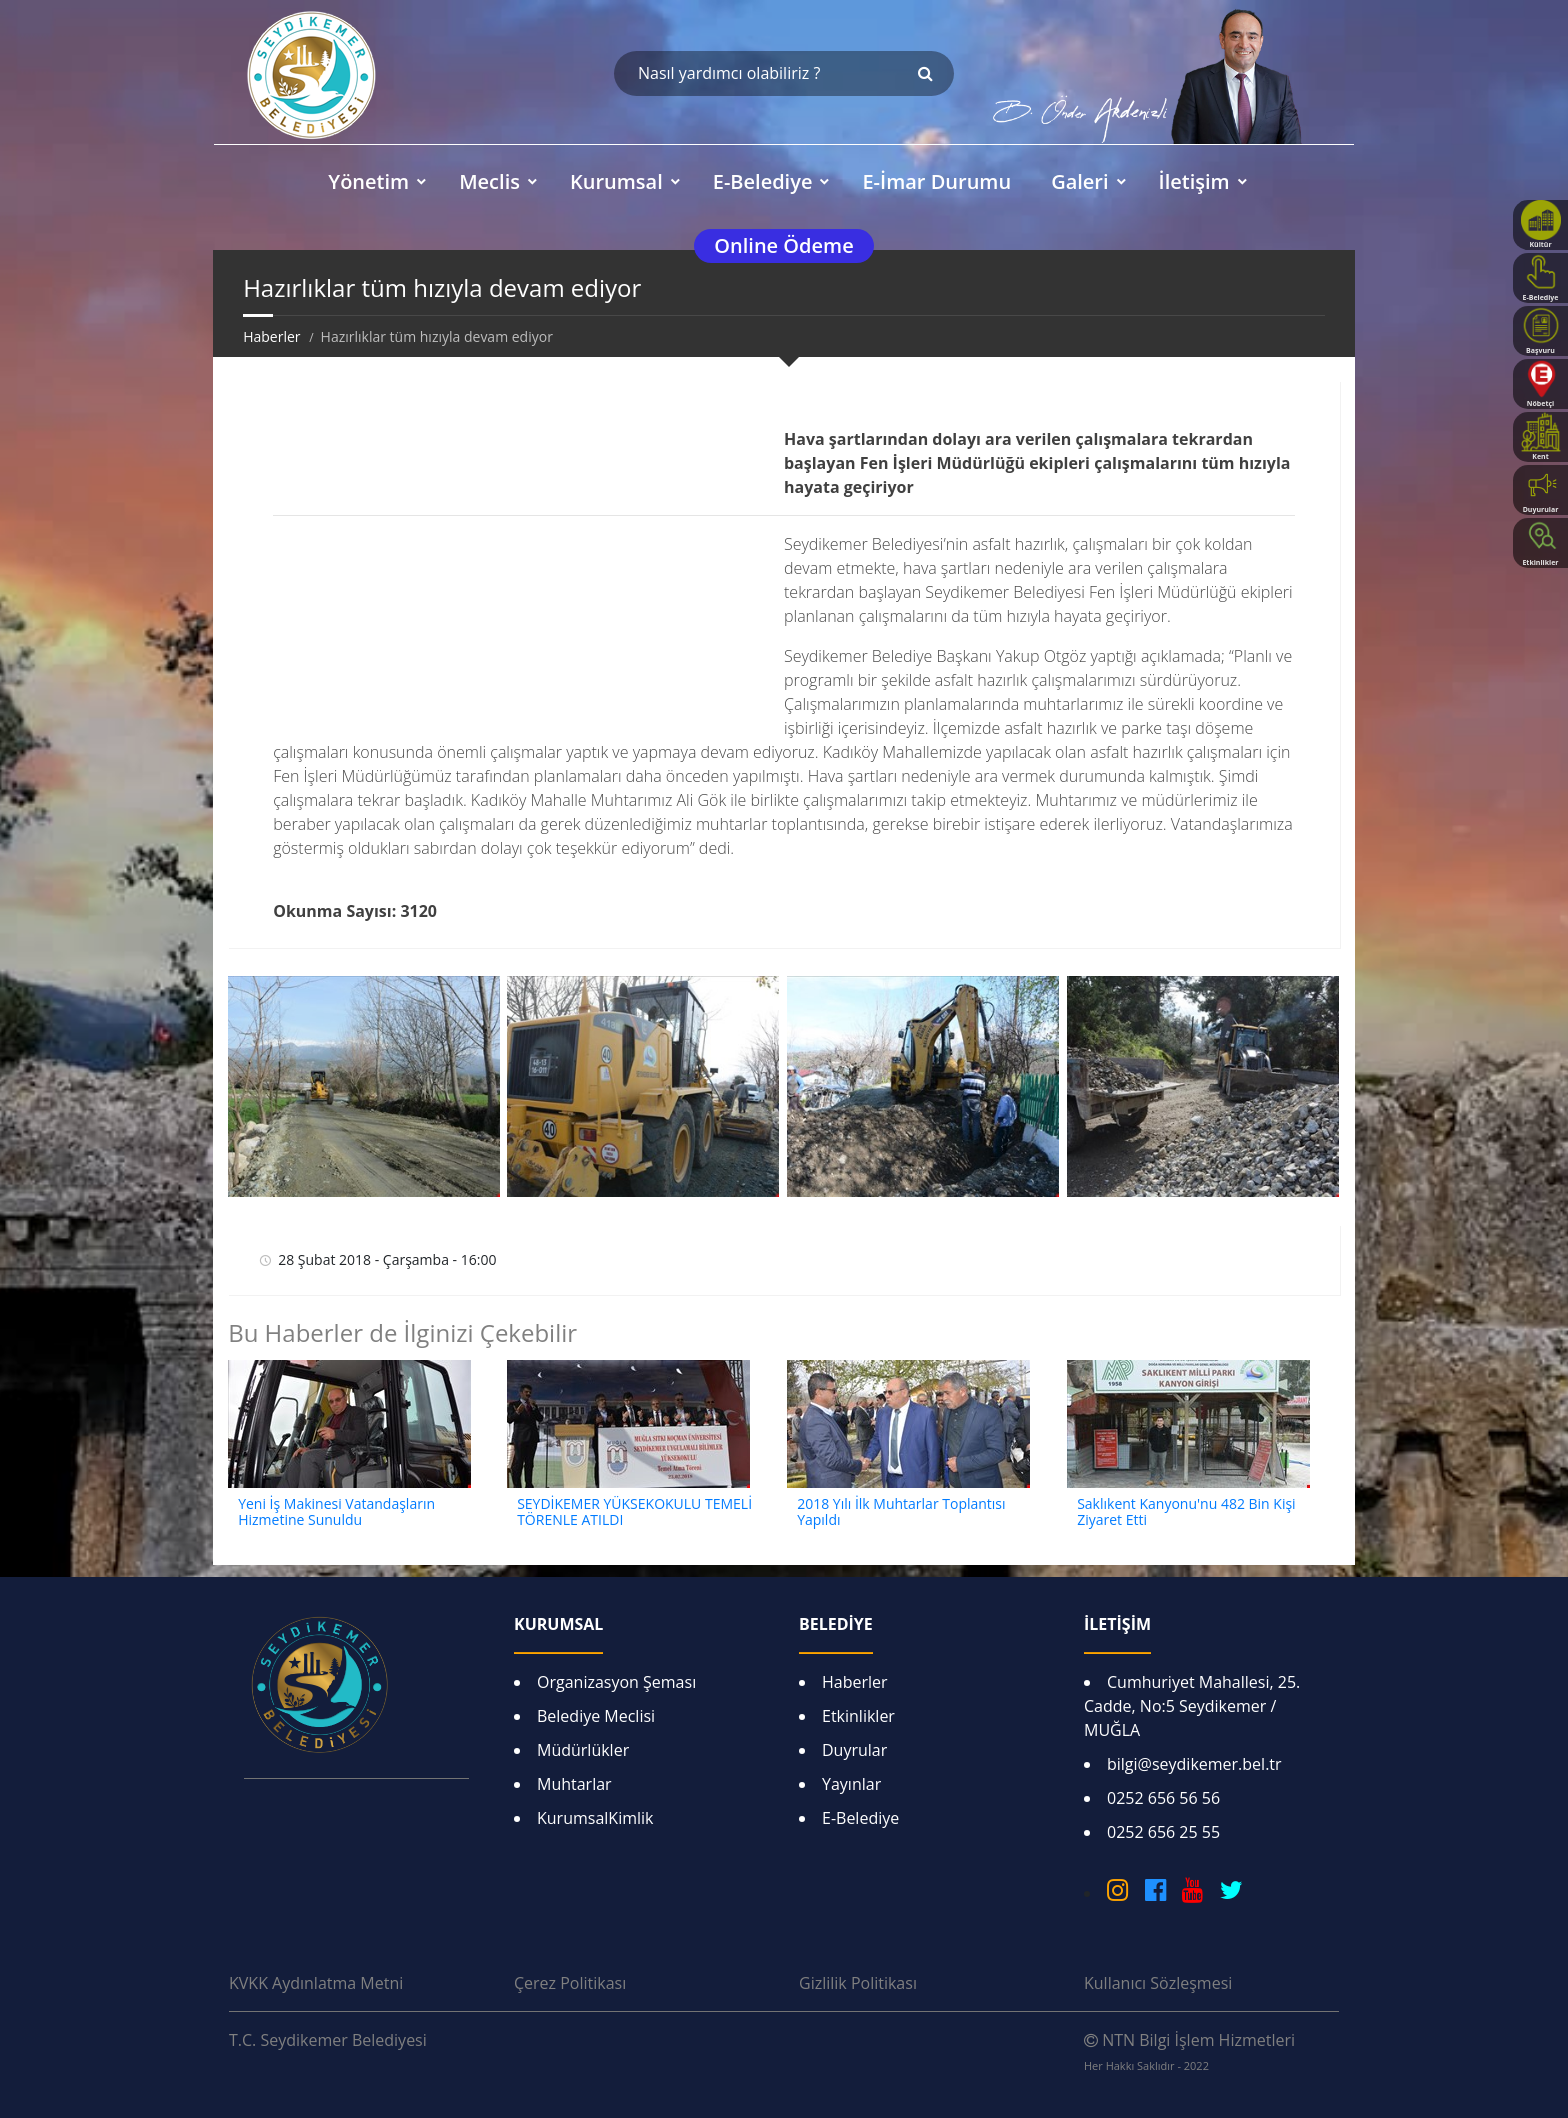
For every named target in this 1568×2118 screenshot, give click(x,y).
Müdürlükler (583, 1750)
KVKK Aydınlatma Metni (316, 1983)
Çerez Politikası (570, 1983)
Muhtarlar (574, 1784)
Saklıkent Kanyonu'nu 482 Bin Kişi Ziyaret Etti (1186, 1512)
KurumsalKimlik (595, 1818)
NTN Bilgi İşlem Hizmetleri (1189, 2051)
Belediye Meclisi (596, 1716)
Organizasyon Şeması (616, 1682)
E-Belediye (860, 1818)
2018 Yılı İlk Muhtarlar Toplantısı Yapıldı (901, 1512)
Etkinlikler (858, 1716)
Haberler (271, 336)
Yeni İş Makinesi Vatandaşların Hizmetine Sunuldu (336, 1512)
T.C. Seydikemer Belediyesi (328, 2040)
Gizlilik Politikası (858, 1983)
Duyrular (854, 1750)
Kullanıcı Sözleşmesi (1158, 1983)
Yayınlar (851, 1784)
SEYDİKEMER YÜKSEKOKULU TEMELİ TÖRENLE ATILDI (634, 1512)
